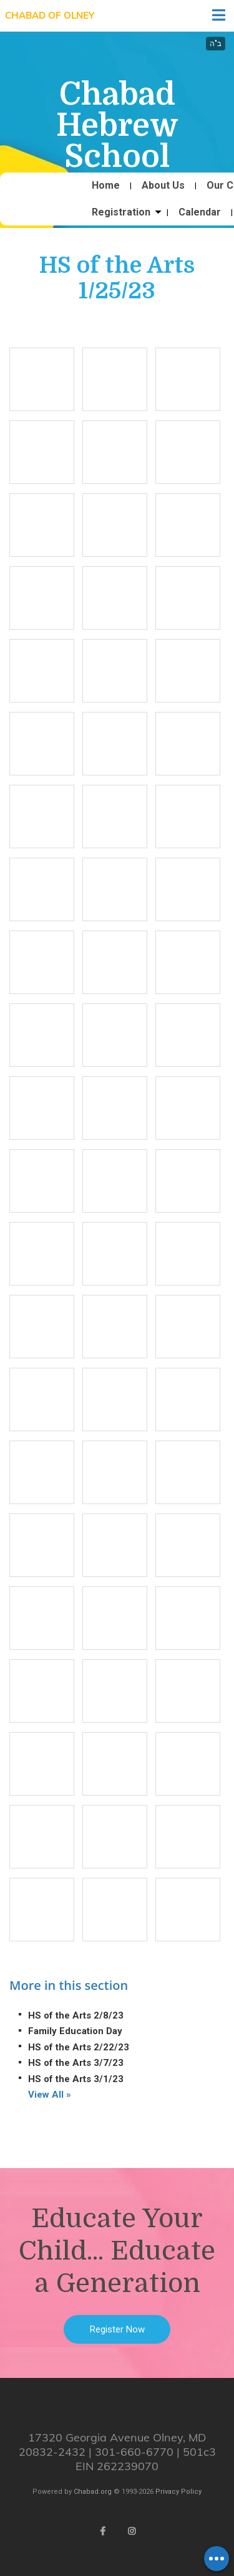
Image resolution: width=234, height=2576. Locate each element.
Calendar (199, 212)
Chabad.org (93, 2492)
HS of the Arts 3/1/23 (76, 2079)
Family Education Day (75, 2031)
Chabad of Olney (49, 15)
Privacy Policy (178, 2492)
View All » (49, 2094)
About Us (163, 186)
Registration (121, 212)
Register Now (117, 2329)
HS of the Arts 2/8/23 (76, 2015)
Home (106, 186)
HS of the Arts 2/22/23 (78, 2047)
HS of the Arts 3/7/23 (76, 2062)
